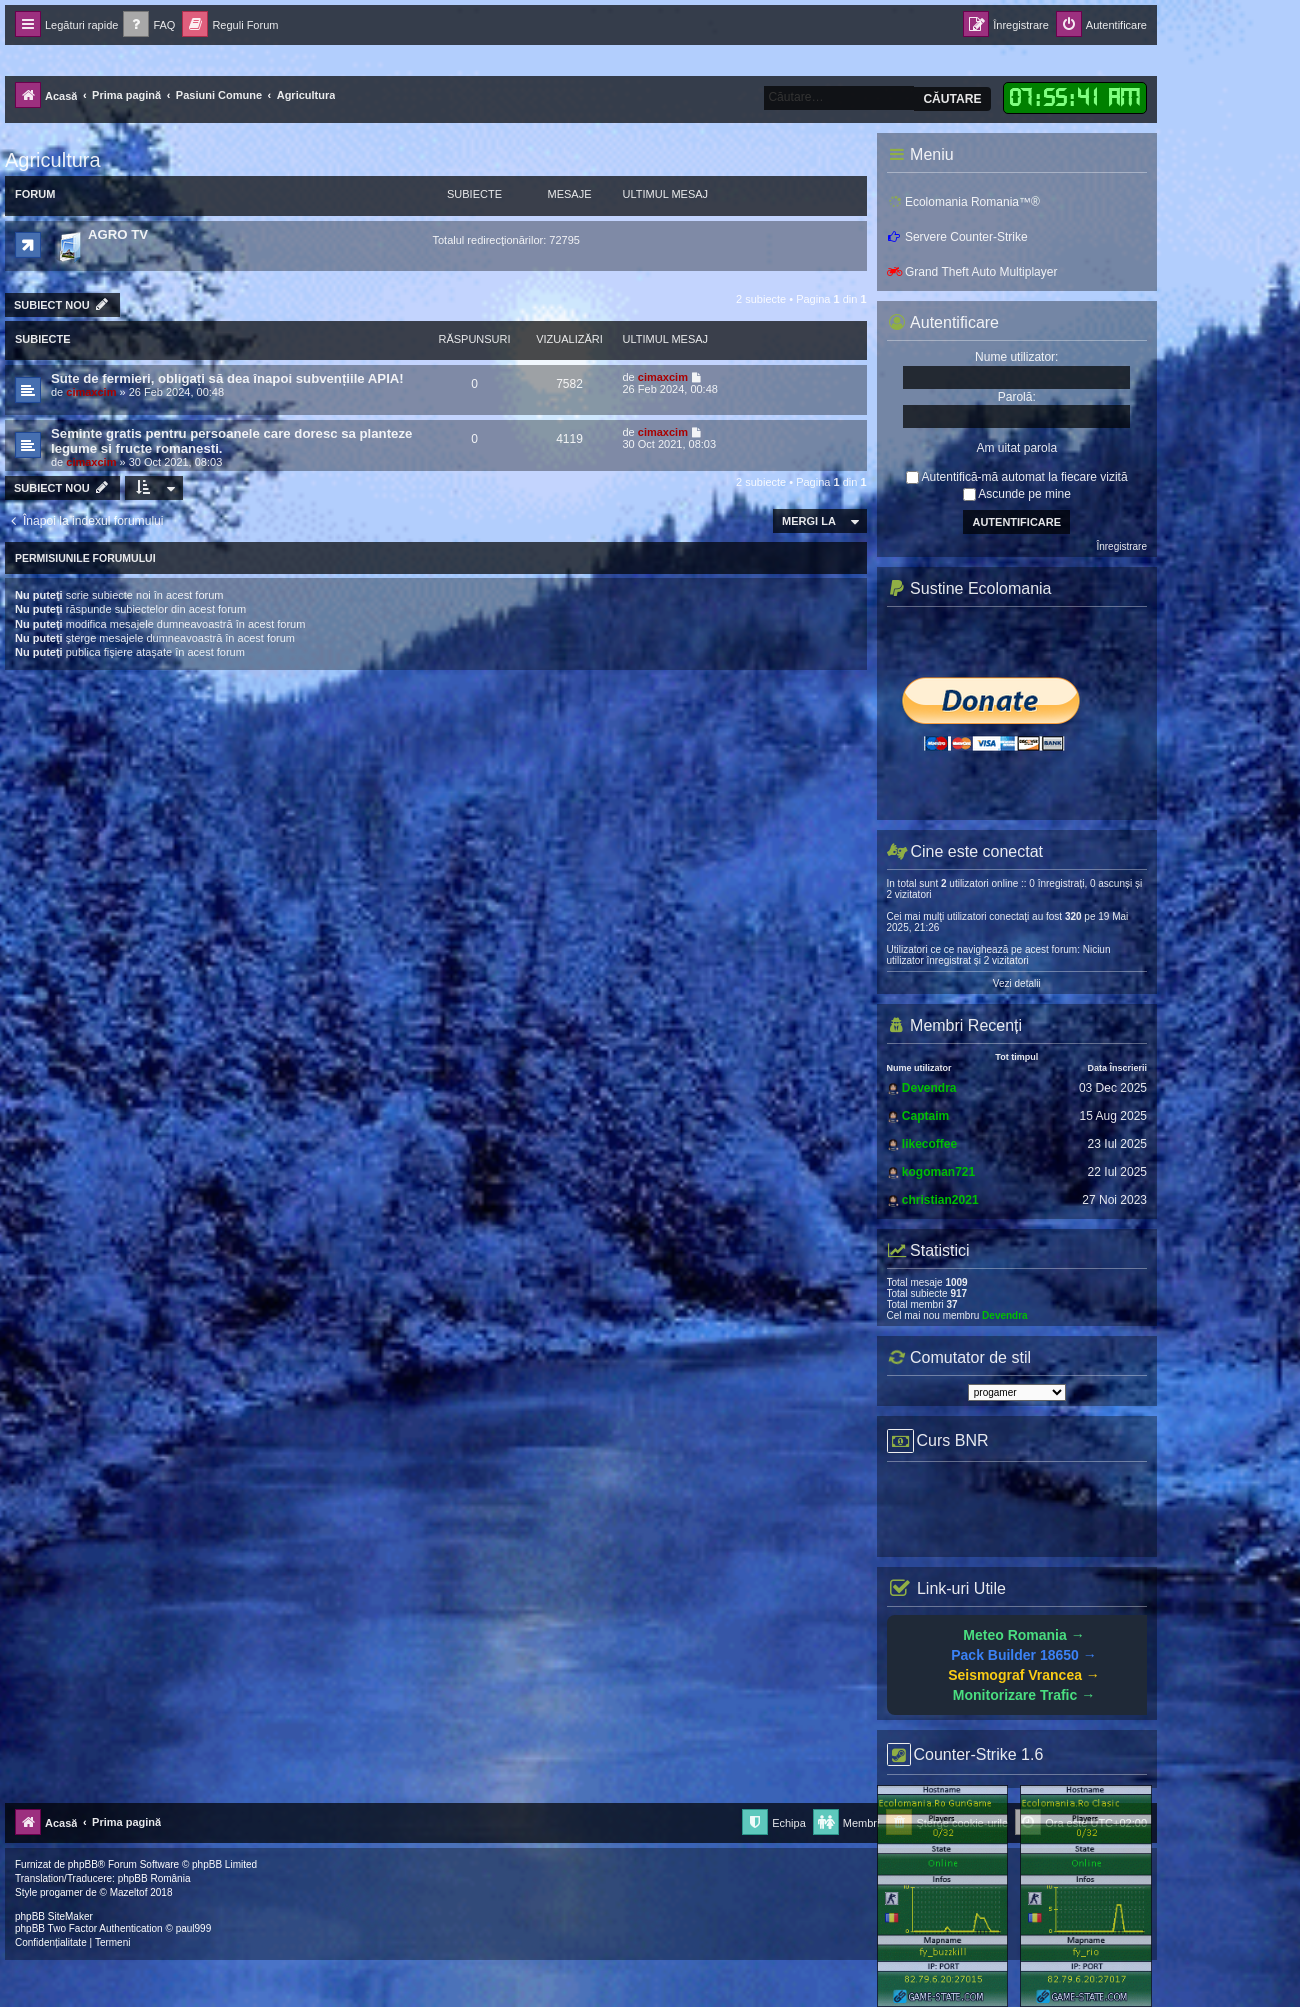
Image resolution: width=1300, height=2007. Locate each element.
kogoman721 (938, 1172)
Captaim (925, 1116)
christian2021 (940, 1200)
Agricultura (53, 160)
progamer (61, 1892)
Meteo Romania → (1023, 1635)
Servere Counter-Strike (957, 237)
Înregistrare (1121, 546)
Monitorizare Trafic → (1024, 1695)
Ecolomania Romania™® (963, 202)
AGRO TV (118, 234)
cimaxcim (91, 392)
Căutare (952, 99)
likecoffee (929, 1144)
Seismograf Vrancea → (1024, 1675)
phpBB (83, 1864)
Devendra (929, 1088)
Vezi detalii (1017, 983)
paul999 (194, 1928)
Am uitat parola (1016, 448)
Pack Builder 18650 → (1024, 1655)
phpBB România (154, 1878)
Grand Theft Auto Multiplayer (972, 272)
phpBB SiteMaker (54, 1916)
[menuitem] (149, 25)
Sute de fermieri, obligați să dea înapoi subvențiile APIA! (227, 378)
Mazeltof (129, 1892)
